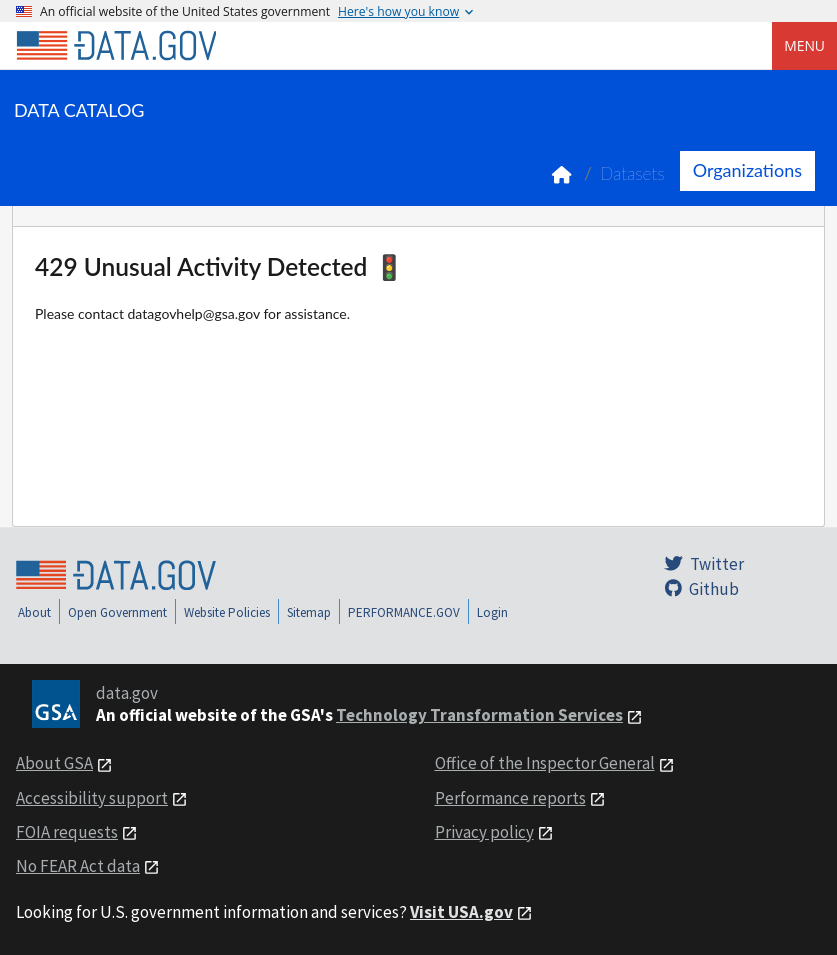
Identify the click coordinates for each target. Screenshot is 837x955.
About (34, 612)
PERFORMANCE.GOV (404, 612)
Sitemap (309, 612)
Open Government (117, 612)
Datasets (632, 173)
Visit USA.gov (461, 912)
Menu (804, 45)
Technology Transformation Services (479, 715)
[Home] (116, 46)
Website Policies (227, 612)
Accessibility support (92, 798)
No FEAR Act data (78, 866)
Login (492, 612)
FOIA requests (67, 832)
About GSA (54, 763)
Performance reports (510, 798)
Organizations (747, 170)
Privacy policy (484, 832)
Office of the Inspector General (545, 763)
